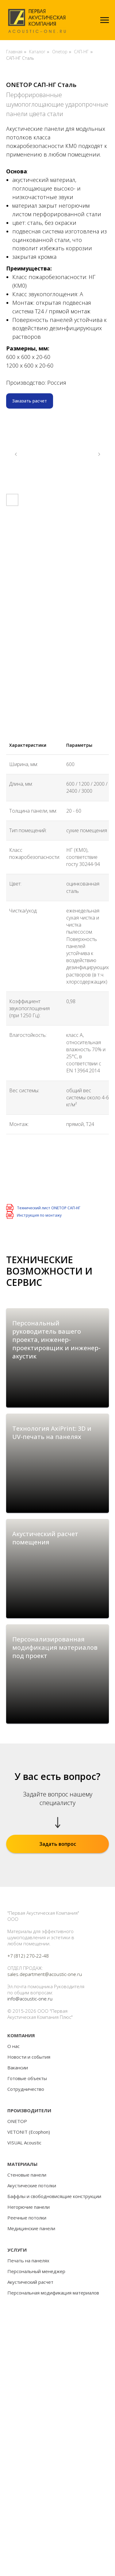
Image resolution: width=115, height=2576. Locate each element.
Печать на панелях (28, 2409)
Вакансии (17, 2216)
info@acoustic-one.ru (29, 2147)
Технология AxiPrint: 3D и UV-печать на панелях (51, 1470)
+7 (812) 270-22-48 (28, 2105)
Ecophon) (40, 2281)
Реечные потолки (26, 2366)
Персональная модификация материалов (53, 2441)
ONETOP (17, 2270)
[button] (29, 401)
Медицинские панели (31, 2377)
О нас (13, 2195)
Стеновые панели (26, 2324)
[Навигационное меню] (104, 20)
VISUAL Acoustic (24, 2291)
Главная (14, 52)
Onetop (59, 52)
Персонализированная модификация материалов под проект (55, 1759)
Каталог (37, 52)
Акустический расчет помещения (45, 1612)
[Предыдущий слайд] (16, 454)
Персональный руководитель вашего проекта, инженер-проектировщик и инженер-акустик (56, 1339)
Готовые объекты (27, 2227)
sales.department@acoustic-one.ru (44, 2123)
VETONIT (17, 2281)
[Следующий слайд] (99, 454)
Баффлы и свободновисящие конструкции (54, 2345)
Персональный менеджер (36, 2420)
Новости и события (28, 2206)
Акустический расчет (30, 2431)
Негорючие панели (28, 2356)
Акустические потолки (31, 2334)
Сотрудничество (25, 2238)
